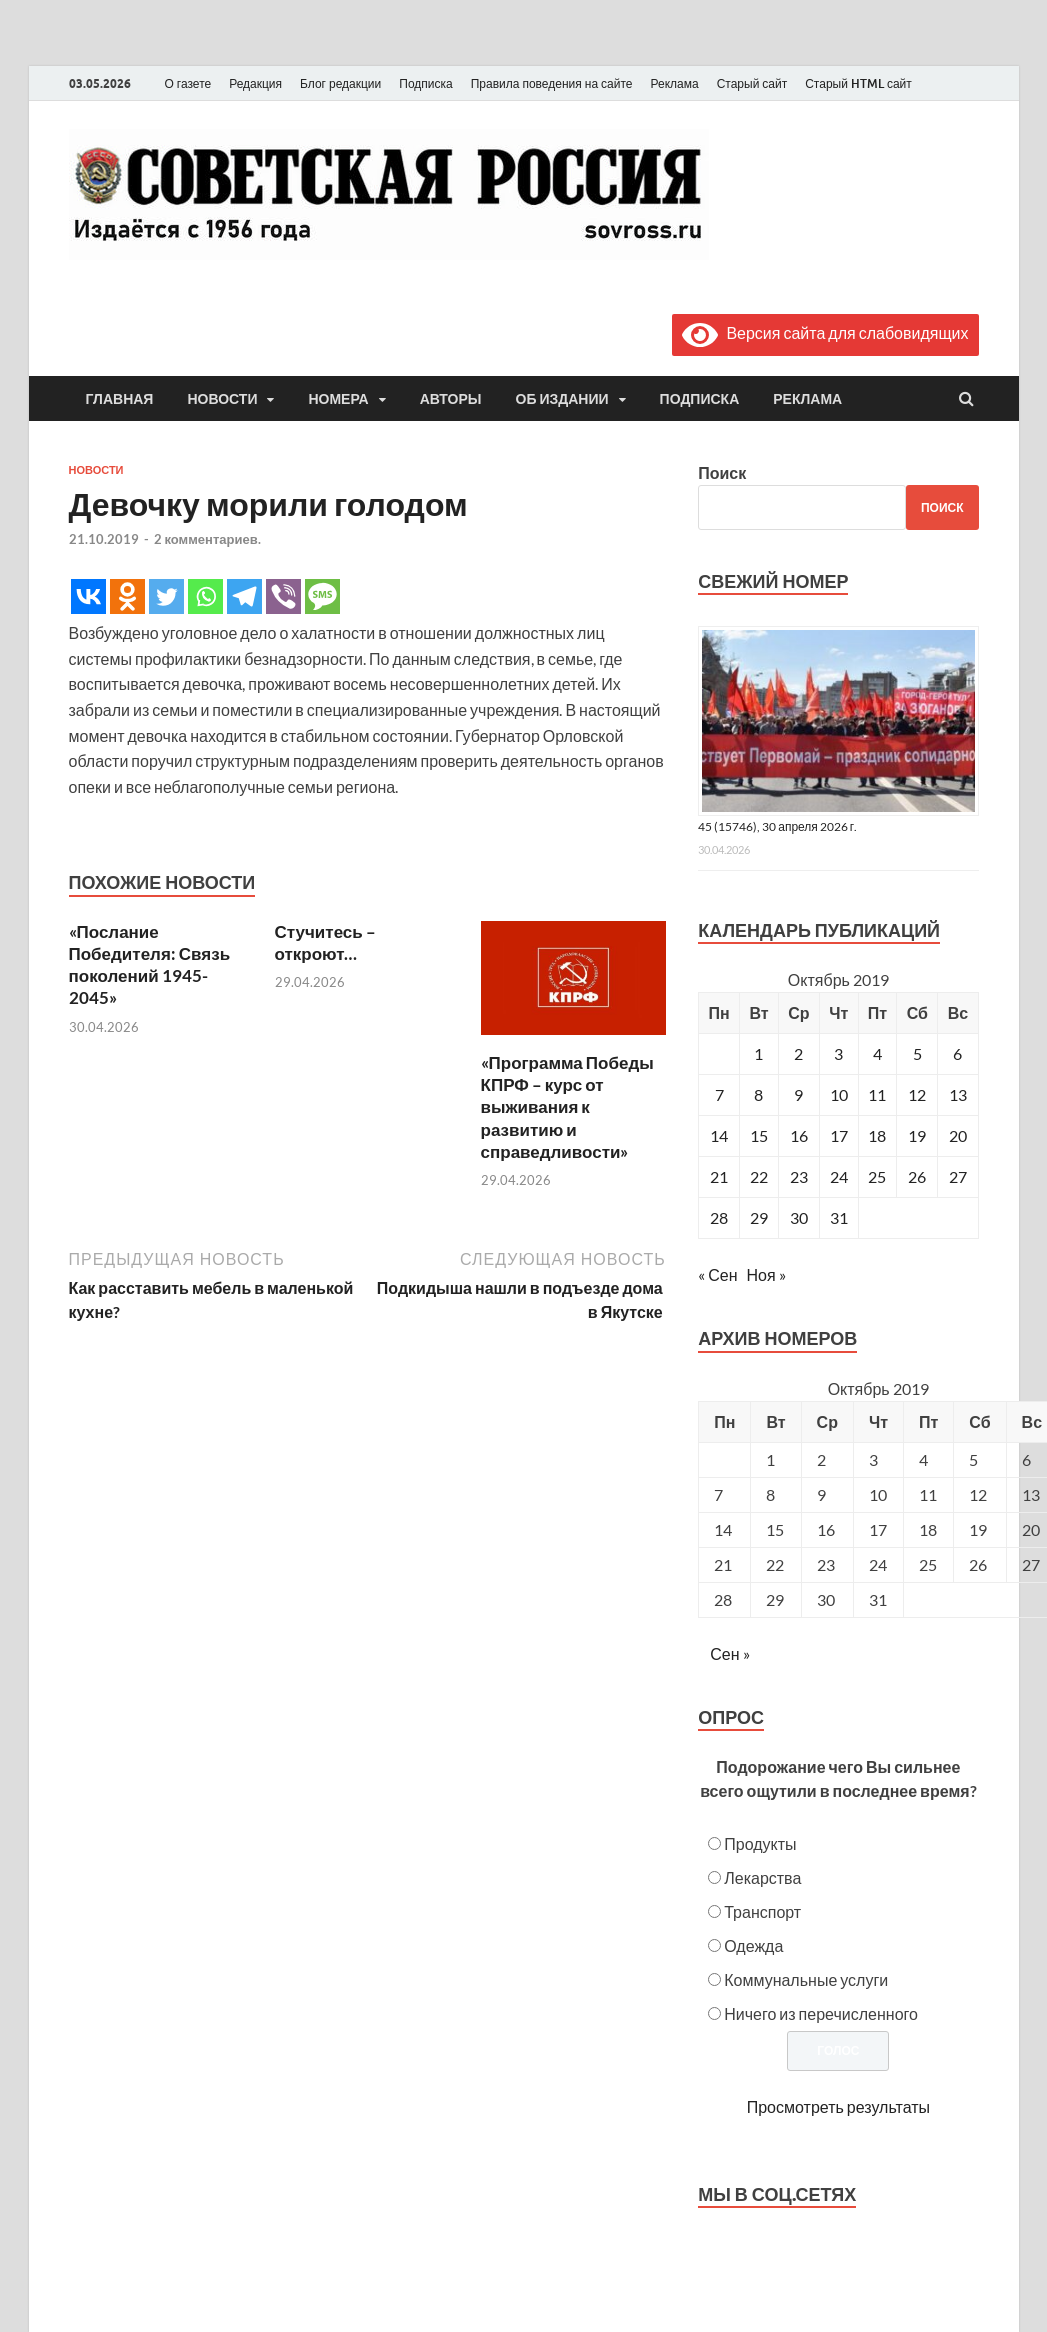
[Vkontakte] (88, 596)
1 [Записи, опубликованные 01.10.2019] (758, 1053)
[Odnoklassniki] (127, 596)
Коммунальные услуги (806, 1979)
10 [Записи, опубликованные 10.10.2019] (839, 1094)
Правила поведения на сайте (552, 83)
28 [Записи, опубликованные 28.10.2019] (719, 1217)
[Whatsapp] (205, 596)
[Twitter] (166, 596)
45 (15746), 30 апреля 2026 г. (777, 826)
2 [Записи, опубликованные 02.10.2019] (798, 1053)
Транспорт (762, 1911)
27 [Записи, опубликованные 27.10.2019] (958, 1176)
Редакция (255, 83)
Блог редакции (340, 83)
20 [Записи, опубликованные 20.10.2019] (958, 1135)
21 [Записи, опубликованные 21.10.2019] (719, 1176)
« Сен (717, 1274)
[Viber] (283, 596)
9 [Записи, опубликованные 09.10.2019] (798, 1094)
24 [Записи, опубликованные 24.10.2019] (839, 1176)
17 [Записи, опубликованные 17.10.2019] (839, 1135)
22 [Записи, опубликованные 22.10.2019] (759, 1176)
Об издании (562, 399)
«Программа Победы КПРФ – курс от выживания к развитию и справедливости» (567, 1106)
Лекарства (762, 1877)
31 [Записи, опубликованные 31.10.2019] (839, 1217)
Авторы (451, 399)
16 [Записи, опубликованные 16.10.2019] (799, 1135)
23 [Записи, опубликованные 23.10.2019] (799, 1176)
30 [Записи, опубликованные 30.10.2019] (799, 1217)
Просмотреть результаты (838, 2106)
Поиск (722, 472)
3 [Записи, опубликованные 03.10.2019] (838, 1053)
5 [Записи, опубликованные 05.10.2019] (917, 1053)
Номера (338, 399)
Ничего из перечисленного (821, 2013)
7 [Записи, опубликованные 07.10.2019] (719, 1094)
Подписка (425, 83)
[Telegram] (244, 596)
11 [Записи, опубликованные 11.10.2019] (877, 1094)
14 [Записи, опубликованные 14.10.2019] (719, 1135)
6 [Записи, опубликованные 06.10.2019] (957, 1053)
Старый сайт (752, 83)
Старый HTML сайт (858, 83)
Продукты (760, 1843)
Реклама (674, 83)
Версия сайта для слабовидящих (825, 332)
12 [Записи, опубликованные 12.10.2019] (917, 1094)
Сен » (729, 1653)
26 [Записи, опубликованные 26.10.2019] (917, 1176)
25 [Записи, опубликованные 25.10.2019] (877, 1176)
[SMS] (322, 596)
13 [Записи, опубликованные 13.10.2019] (958, 1094)
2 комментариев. (207, 539)
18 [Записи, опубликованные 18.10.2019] (877, 1135)
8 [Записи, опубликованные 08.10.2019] (758, 1094)
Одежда (753, 1945)
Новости (222, 399)
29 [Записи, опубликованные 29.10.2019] (759, 1217)
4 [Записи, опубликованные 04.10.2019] (877, 1053)
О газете (188, 83)
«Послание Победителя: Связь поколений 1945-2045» (150, 964)
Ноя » (766, 1274)
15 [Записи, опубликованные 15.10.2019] (759, 1135)
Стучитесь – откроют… (325, 942)
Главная (120, 399)
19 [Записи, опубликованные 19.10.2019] (917, 1135)
